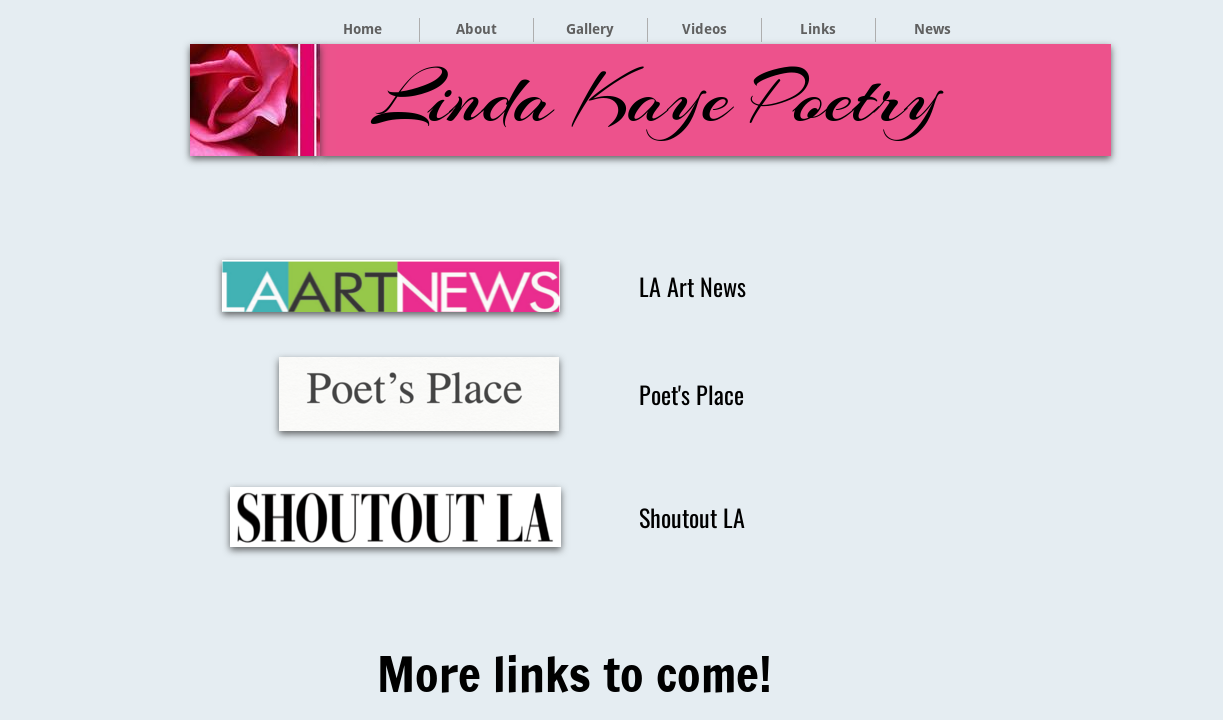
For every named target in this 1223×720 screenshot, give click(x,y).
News (932, 29)
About (476, 29)
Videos (704, 29)
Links (818, 29)
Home (362, 29)
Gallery (590, 29)
